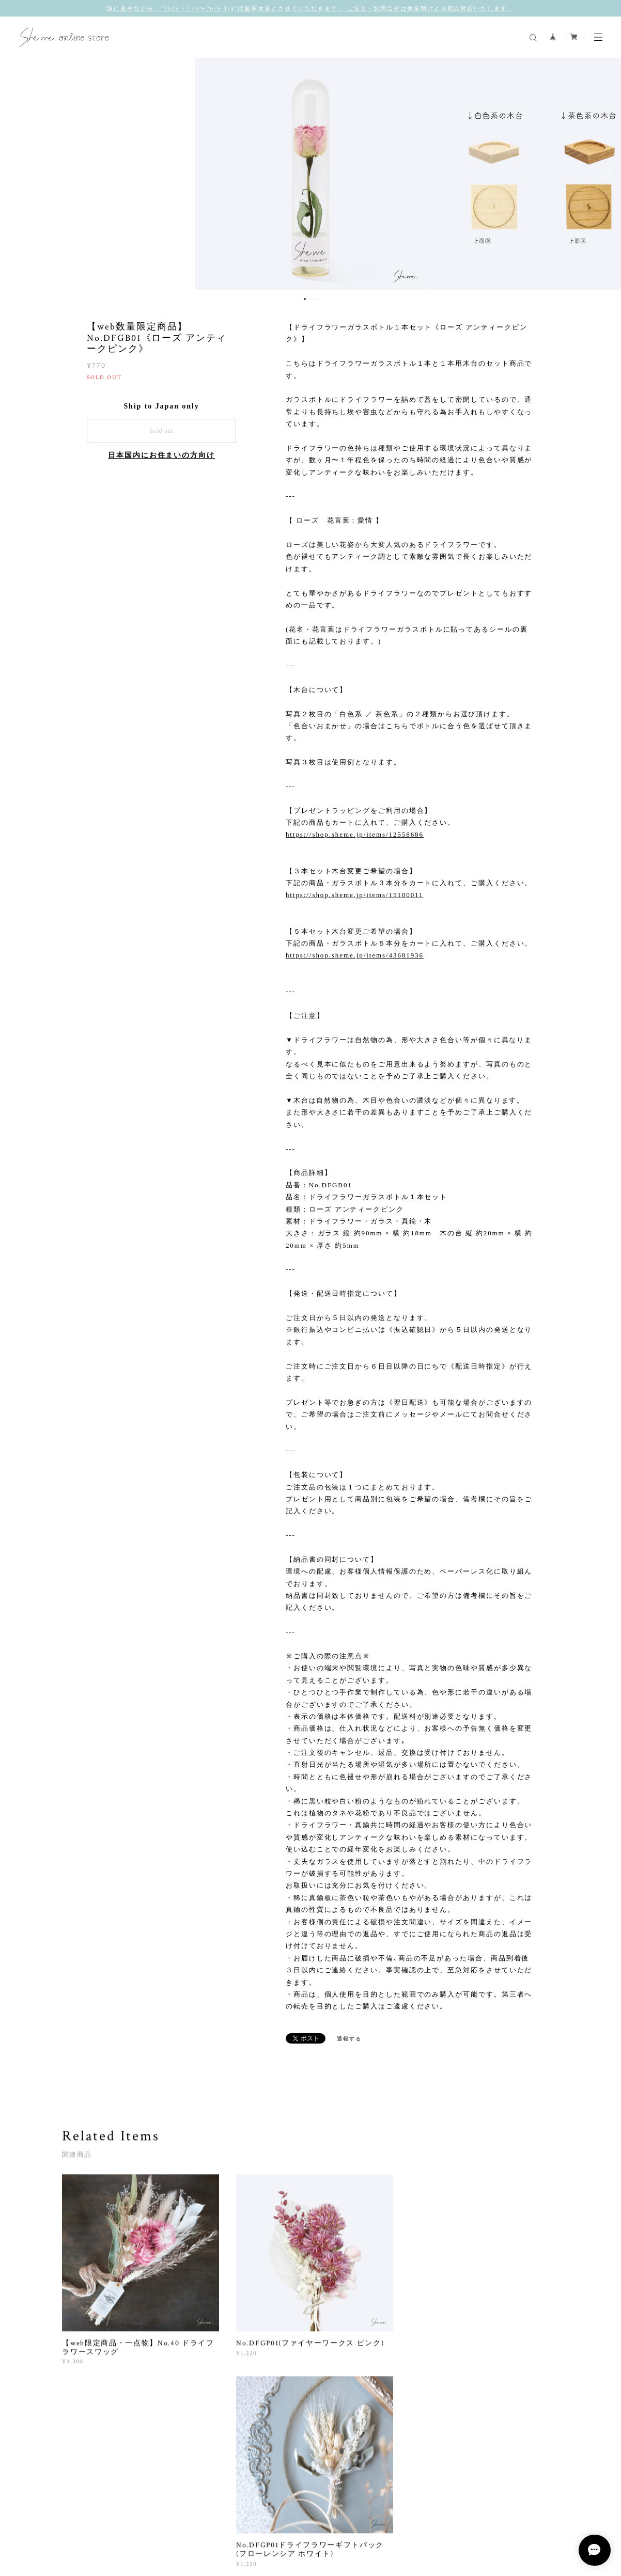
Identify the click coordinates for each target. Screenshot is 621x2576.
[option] (310, 174)
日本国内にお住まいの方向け (161, 455)
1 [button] (305, 299)
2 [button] (311, 299)
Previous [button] (15, 174)
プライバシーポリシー (177, 2521)
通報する (349, 2038)
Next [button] (605, 174)
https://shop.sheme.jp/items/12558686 (355, 834)
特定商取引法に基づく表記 (255, 2521)
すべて (94, 2435)
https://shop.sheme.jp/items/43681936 (355, 955)
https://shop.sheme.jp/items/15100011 (355, 895)
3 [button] (318, 299)
